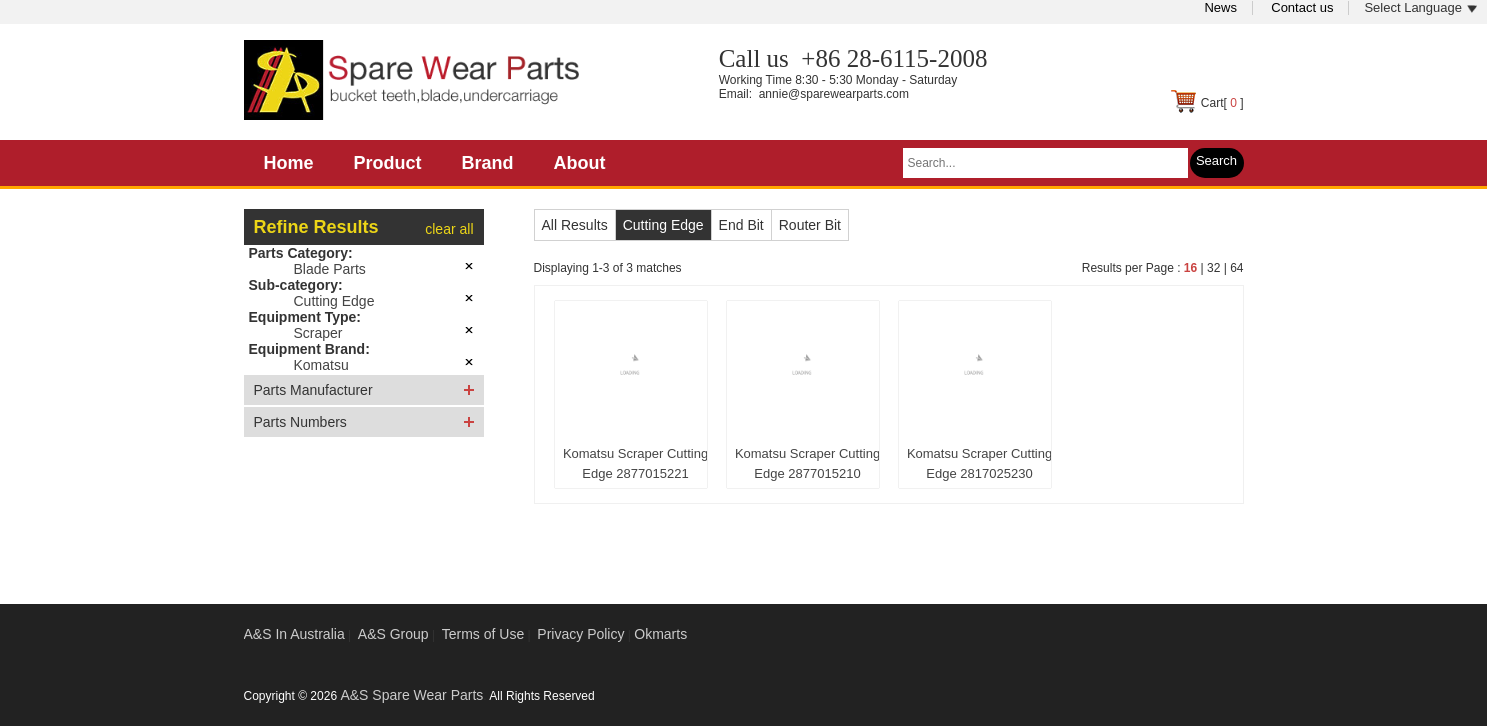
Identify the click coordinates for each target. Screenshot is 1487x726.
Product (388, 163)
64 (1236, 268)
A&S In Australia (294, 634)
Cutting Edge (334, 301)
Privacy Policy (580, 634)
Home (289, 163)
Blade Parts (330, 269)
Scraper (318, 333)
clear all (449, 229)
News (1220, 7)
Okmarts (660, 634)
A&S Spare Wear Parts (411, 695)
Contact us (1302, 7)
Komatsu (321, 365)
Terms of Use (483, 634)
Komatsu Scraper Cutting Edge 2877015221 (635, 463)
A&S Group (393, 634)
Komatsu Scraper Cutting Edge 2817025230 (979, 463)
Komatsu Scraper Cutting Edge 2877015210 (807, 463)
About (580, 163)
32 (1213, 268)
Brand (488, 163)
